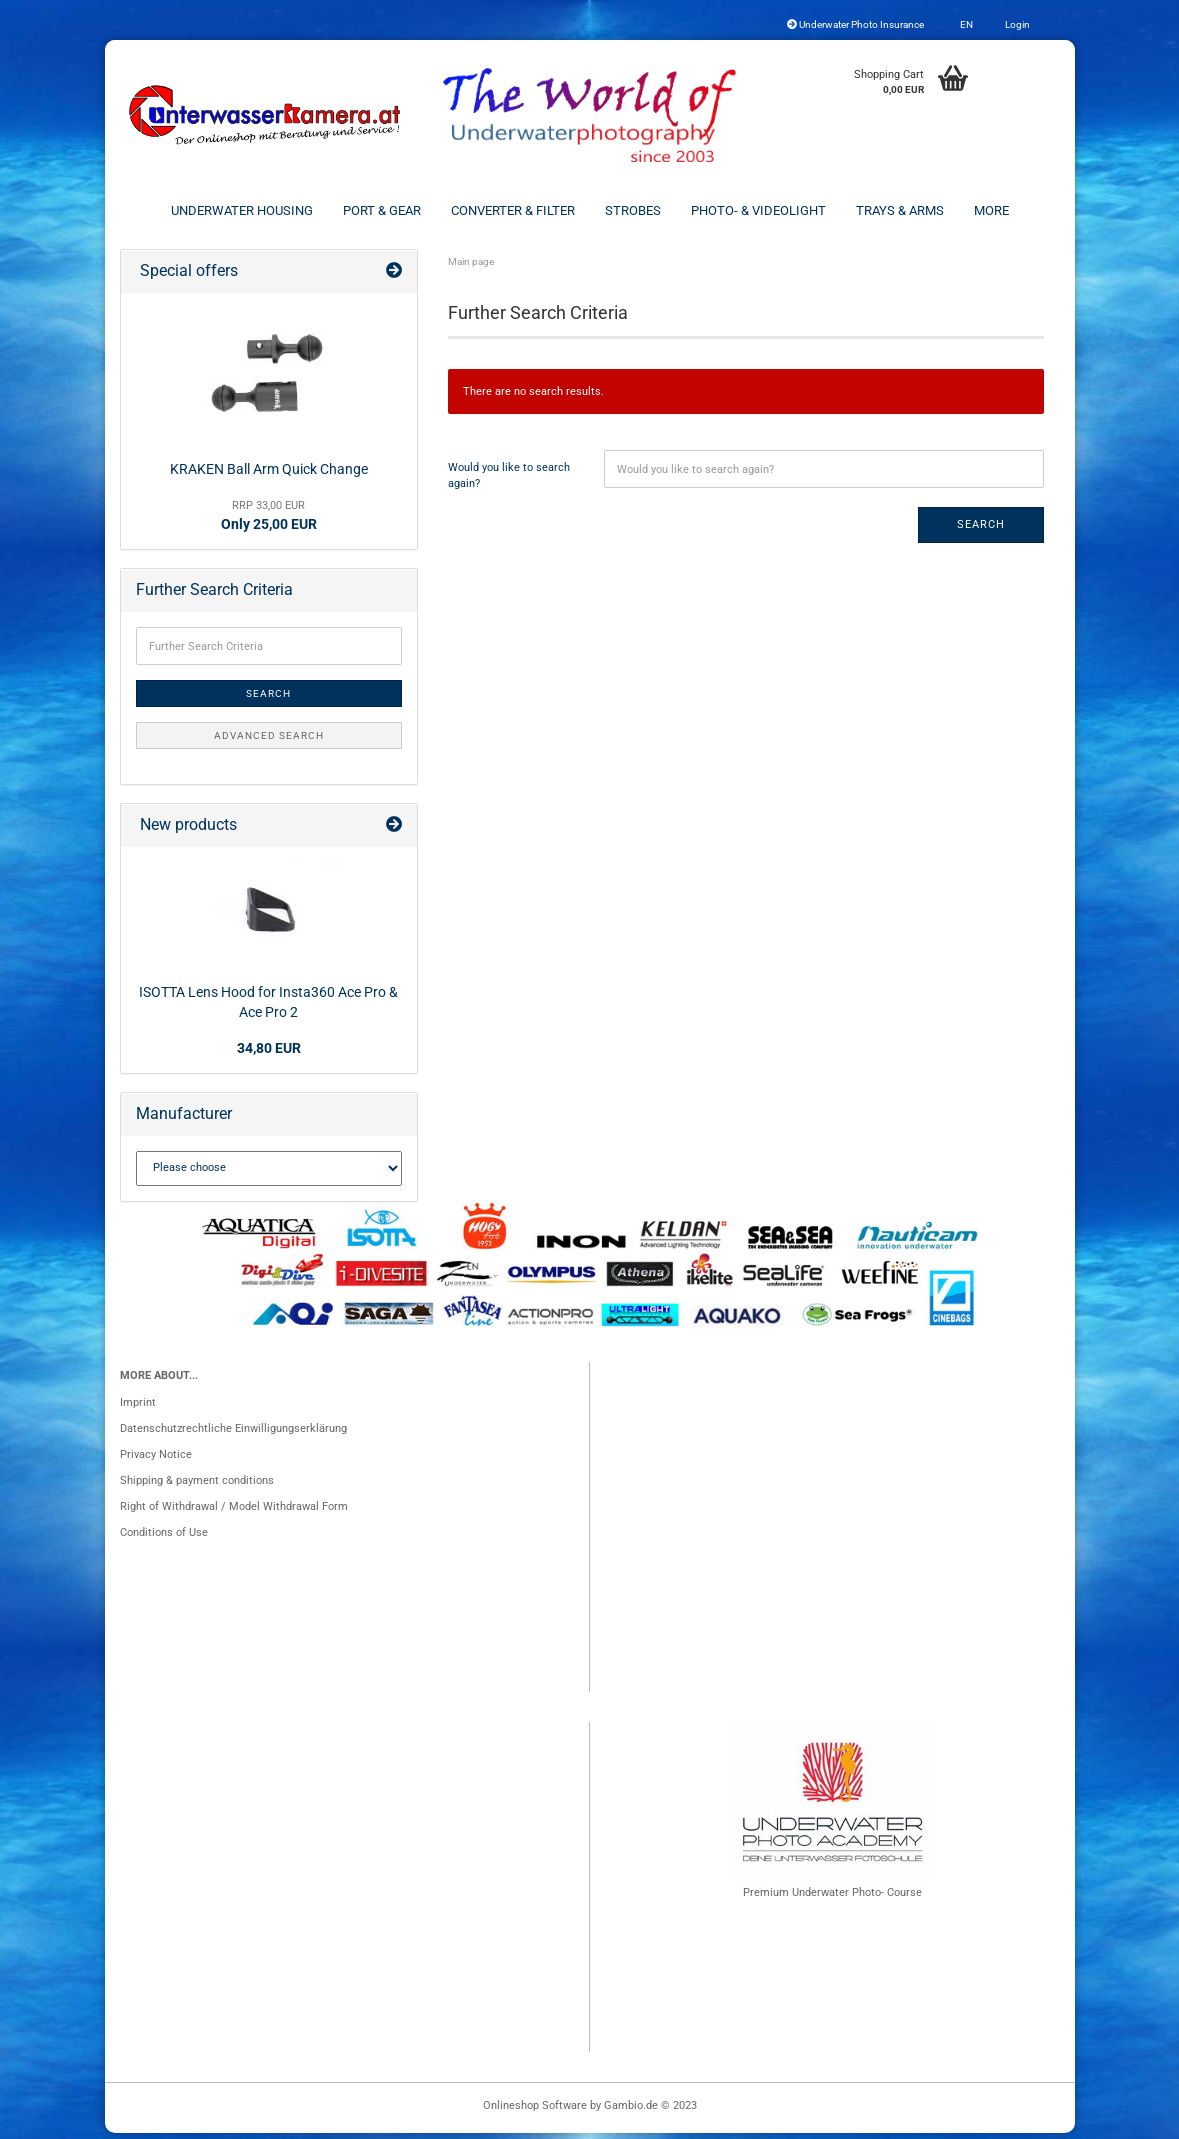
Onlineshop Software (535, 2111)
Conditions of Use (164, 1538)
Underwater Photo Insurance (855, 24)
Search (981, 530)
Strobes (633, 210)
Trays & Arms (900, 210)
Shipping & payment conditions (197, 1486)
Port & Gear (382, 210)
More (991, 210)
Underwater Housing (242, 210)
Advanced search (269, 741)
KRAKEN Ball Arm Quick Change (269, 474)
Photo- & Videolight (758, 210)
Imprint (138, 1408)
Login (1016, 24)
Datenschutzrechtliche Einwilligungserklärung (233, 1434)
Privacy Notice (156, 1460)
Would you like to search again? (509, 481)
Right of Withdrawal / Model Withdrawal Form (234, 1512)
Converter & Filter (513, 210)
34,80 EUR (269, 1054)
